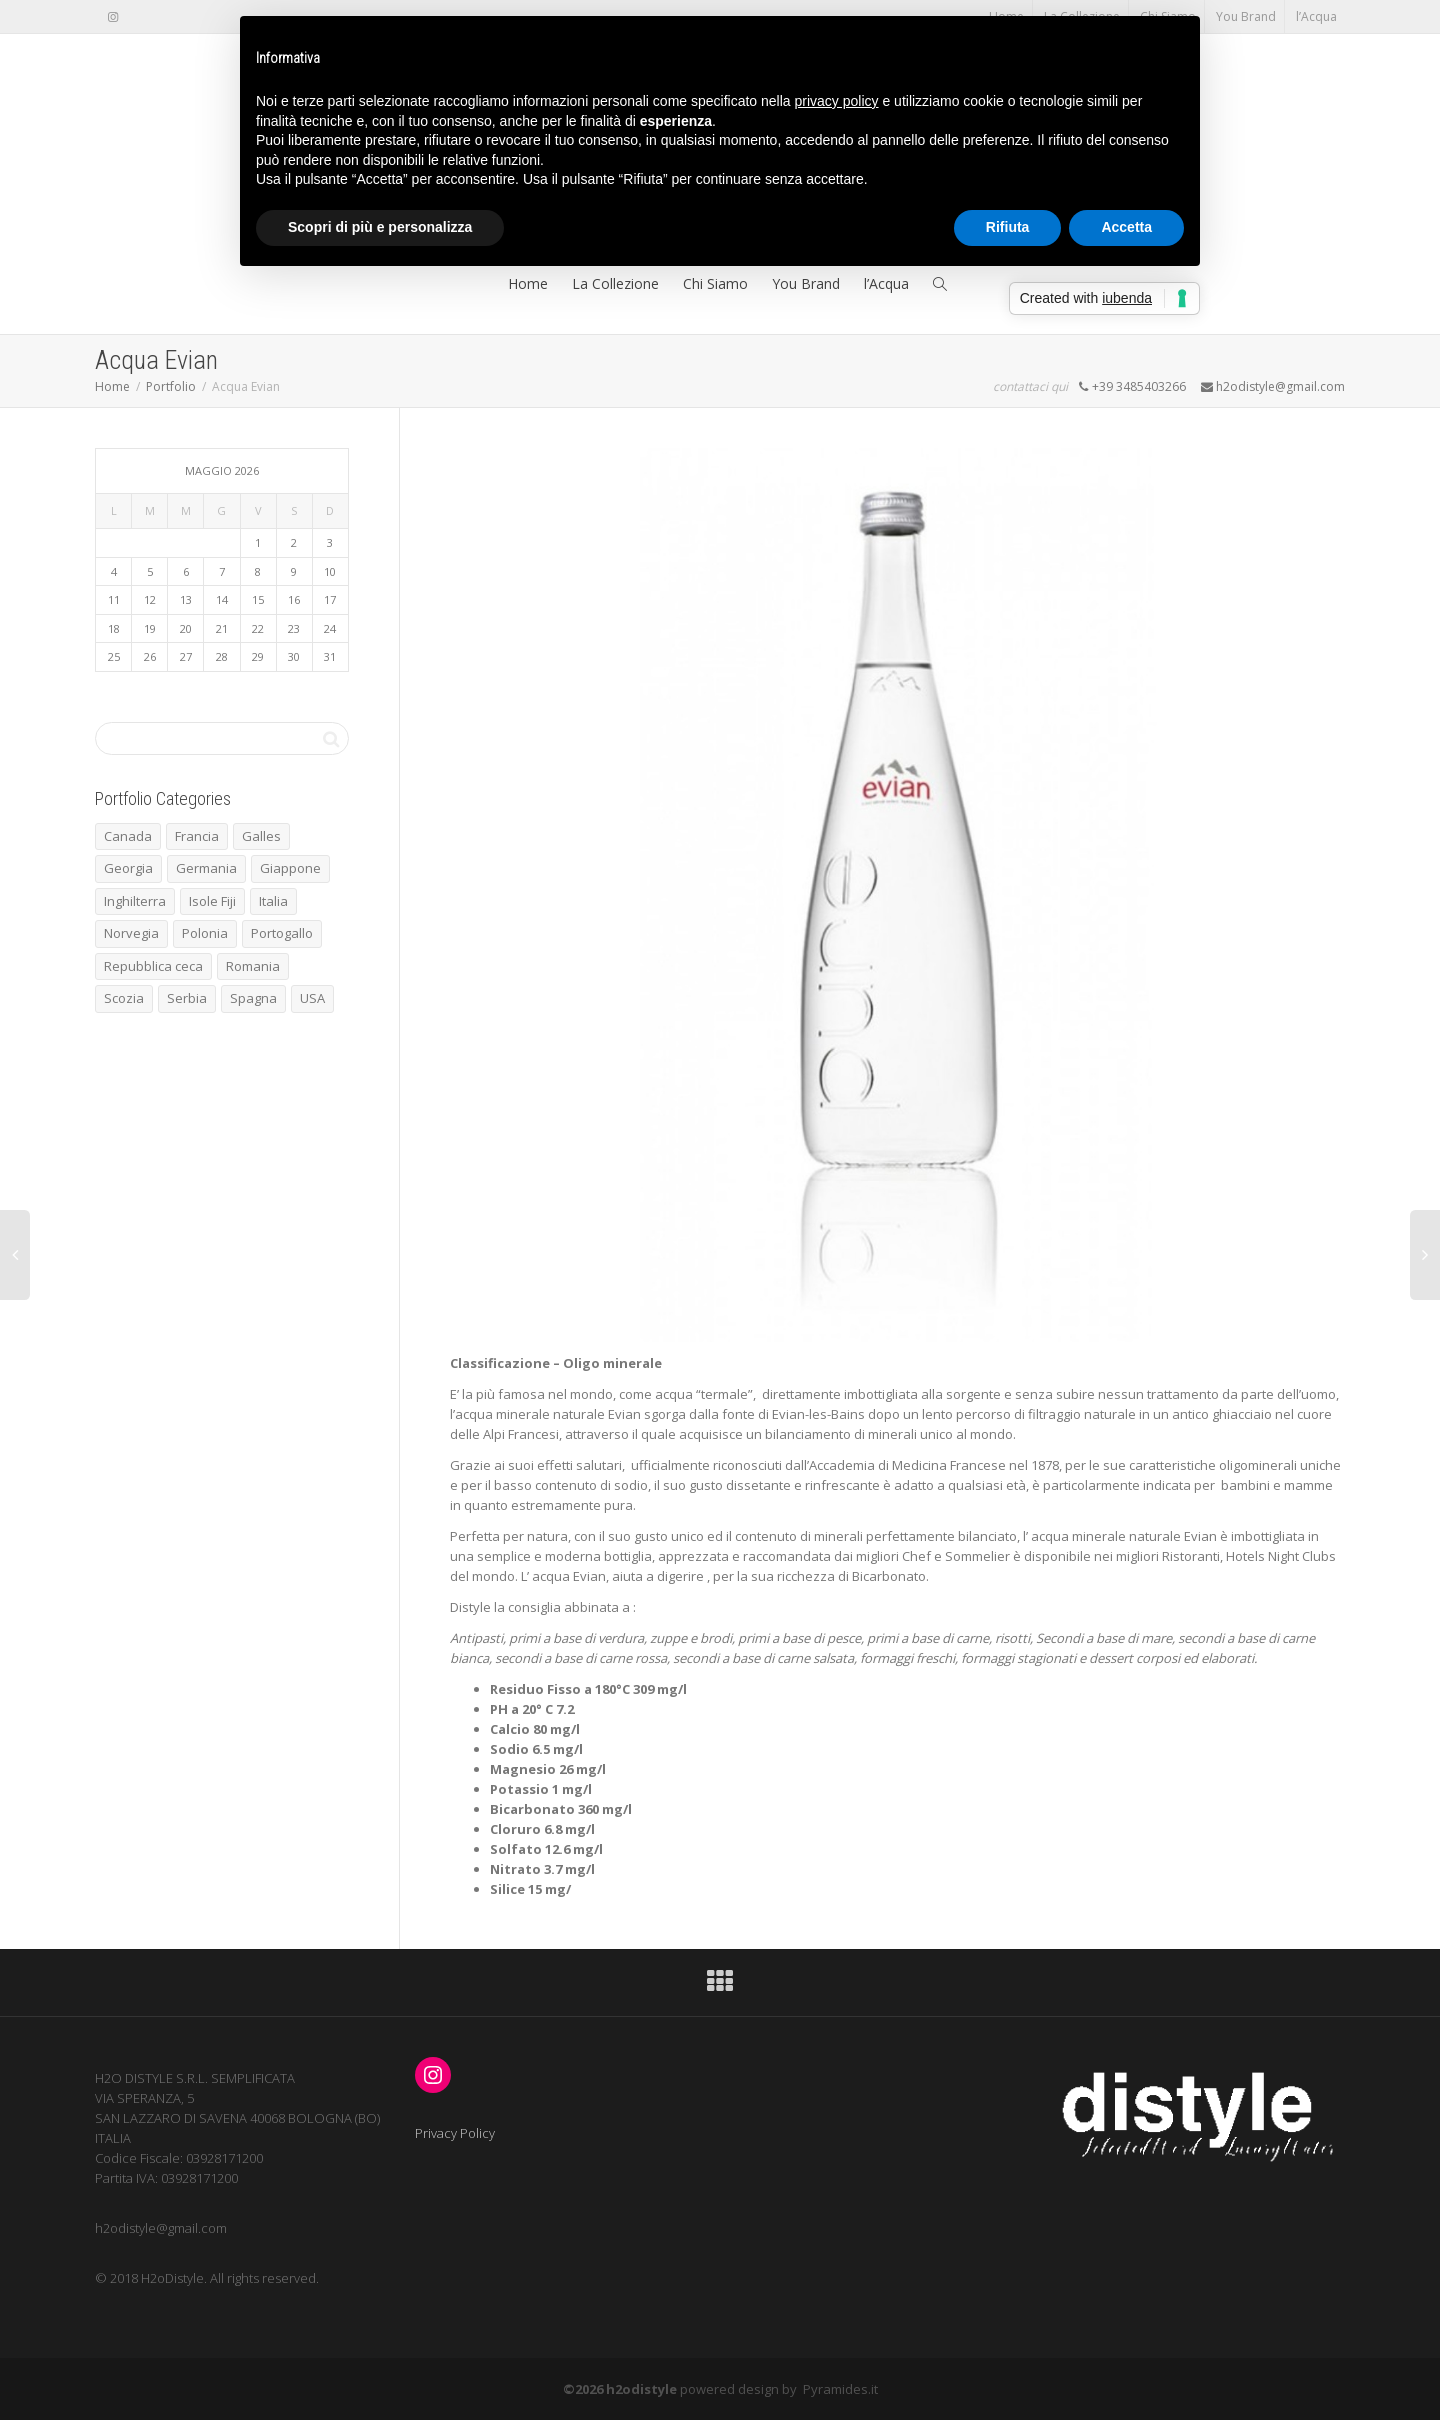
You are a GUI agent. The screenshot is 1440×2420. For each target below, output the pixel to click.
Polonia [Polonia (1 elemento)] (205, 933)
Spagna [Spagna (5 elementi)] (253, 998)
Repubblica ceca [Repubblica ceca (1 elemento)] (153, 966)
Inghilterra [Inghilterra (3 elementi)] (135, 901)
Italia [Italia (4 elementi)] (273, 901)
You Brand (1246, 16)
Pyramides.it (840, 2389)
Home (528, 283)
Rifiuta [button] (1008, 227)
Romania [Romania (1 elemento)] (253, 966)
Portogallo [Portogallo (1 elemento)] (282, 933)
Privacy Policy (455, 2133)
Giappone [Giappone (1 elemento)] (290, 868)
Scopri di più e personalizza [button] (380, 227)
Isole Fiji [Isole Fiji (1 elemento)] (212, 901)
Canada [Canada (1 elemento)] (128, 836)
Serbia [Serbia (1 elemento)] (187, 998)
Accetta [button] (1126, 227)
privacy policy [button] (837, 101)
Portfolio (171, 386)
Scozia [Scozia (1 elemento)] (124, 998)
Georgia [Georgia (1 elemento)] (128, 868)
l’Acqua (1316, 16)
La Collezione (615, 283)
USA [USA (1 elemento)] (312, 998)
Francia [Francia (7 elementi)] (197, 836)
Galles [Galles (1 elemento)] (261, 836)
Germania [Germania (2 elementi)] (206, 868)
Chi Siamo (715, 283)
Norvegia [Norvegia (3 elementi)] (131, 933)
